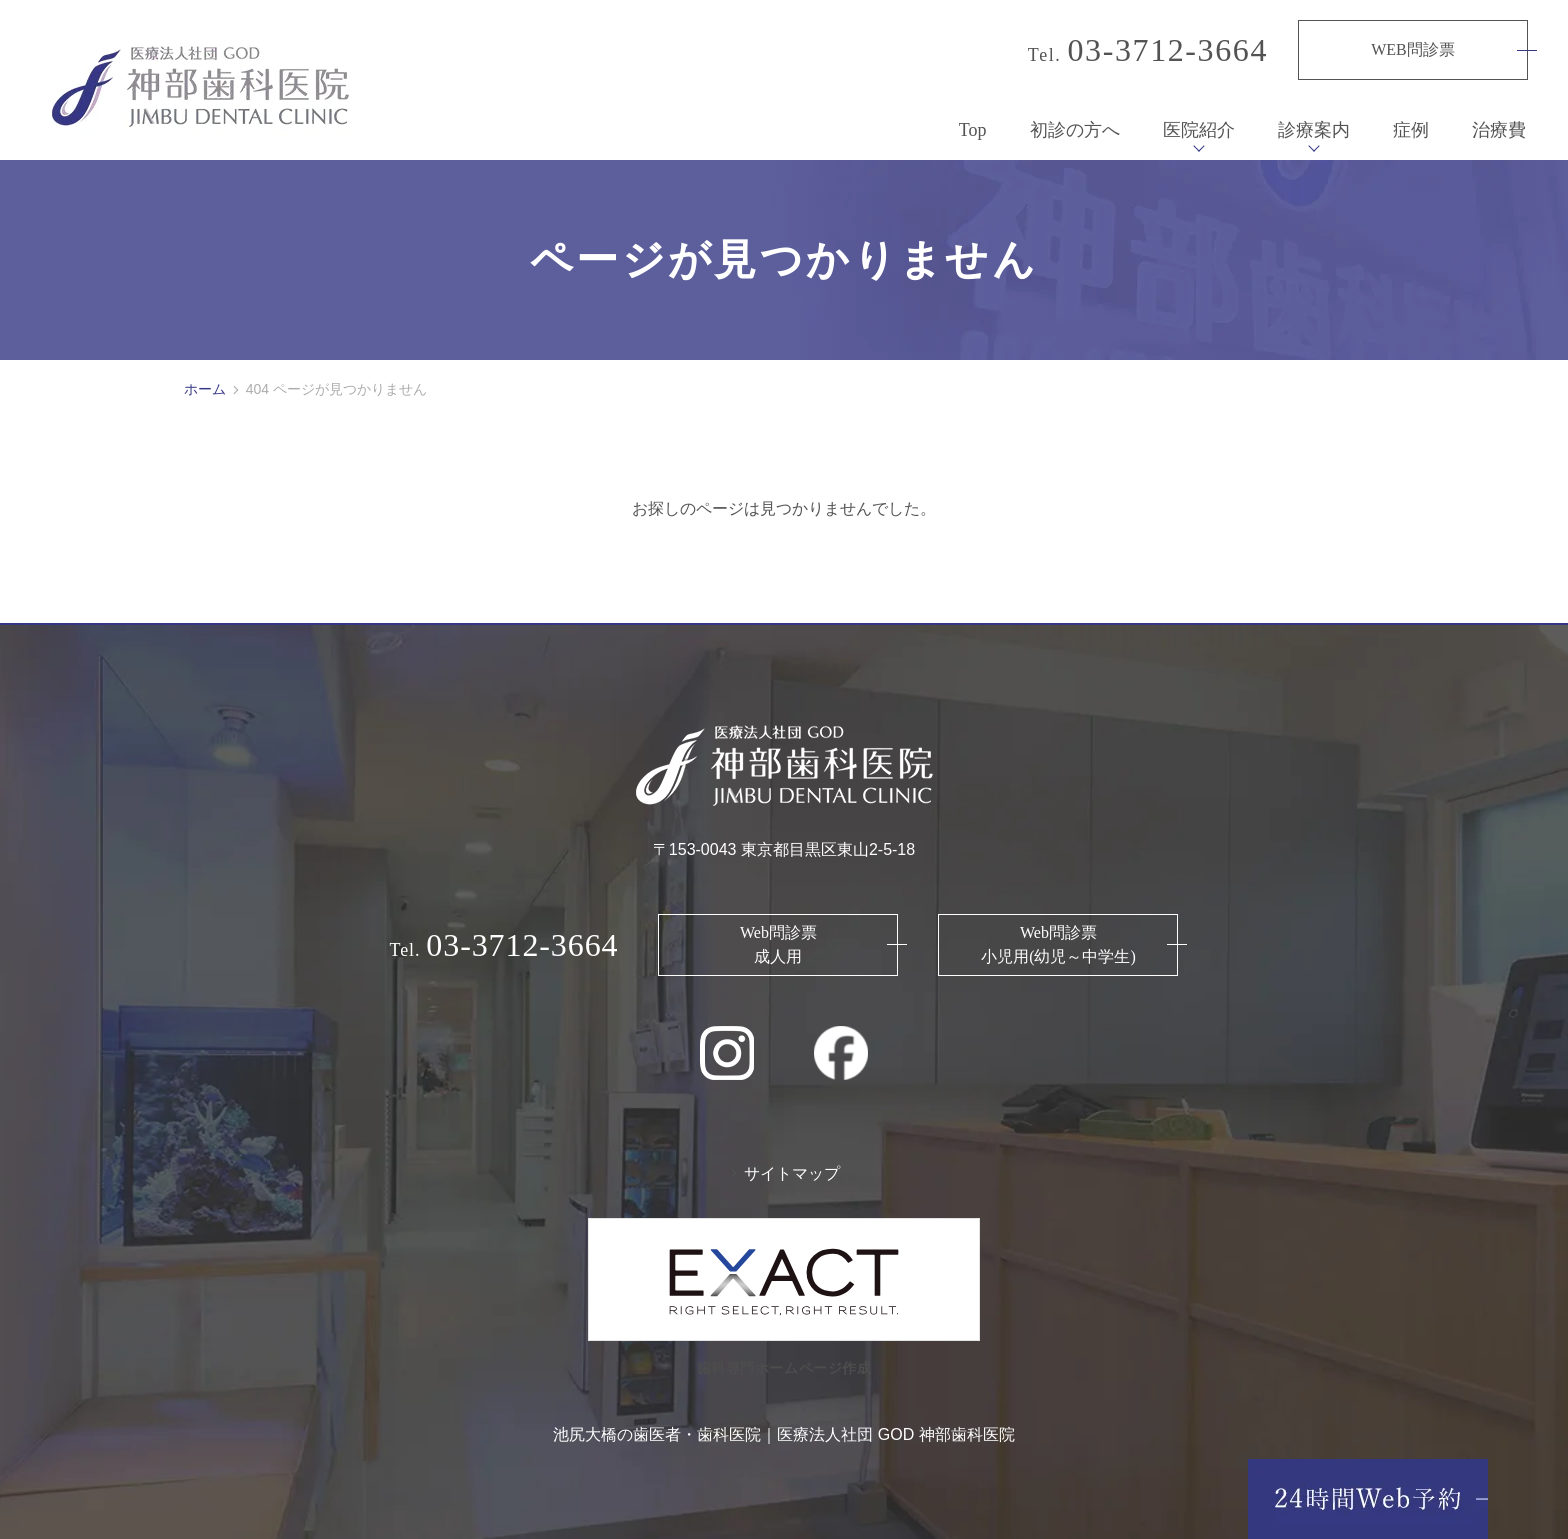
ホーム (205, 379)
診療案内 (1314, 120)
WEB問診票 (1413, 49)
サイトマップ (792, 1163)
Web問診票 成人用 (778, 934)
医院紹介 (1199, 120)
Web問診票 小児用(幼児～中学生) (1058, 934)
